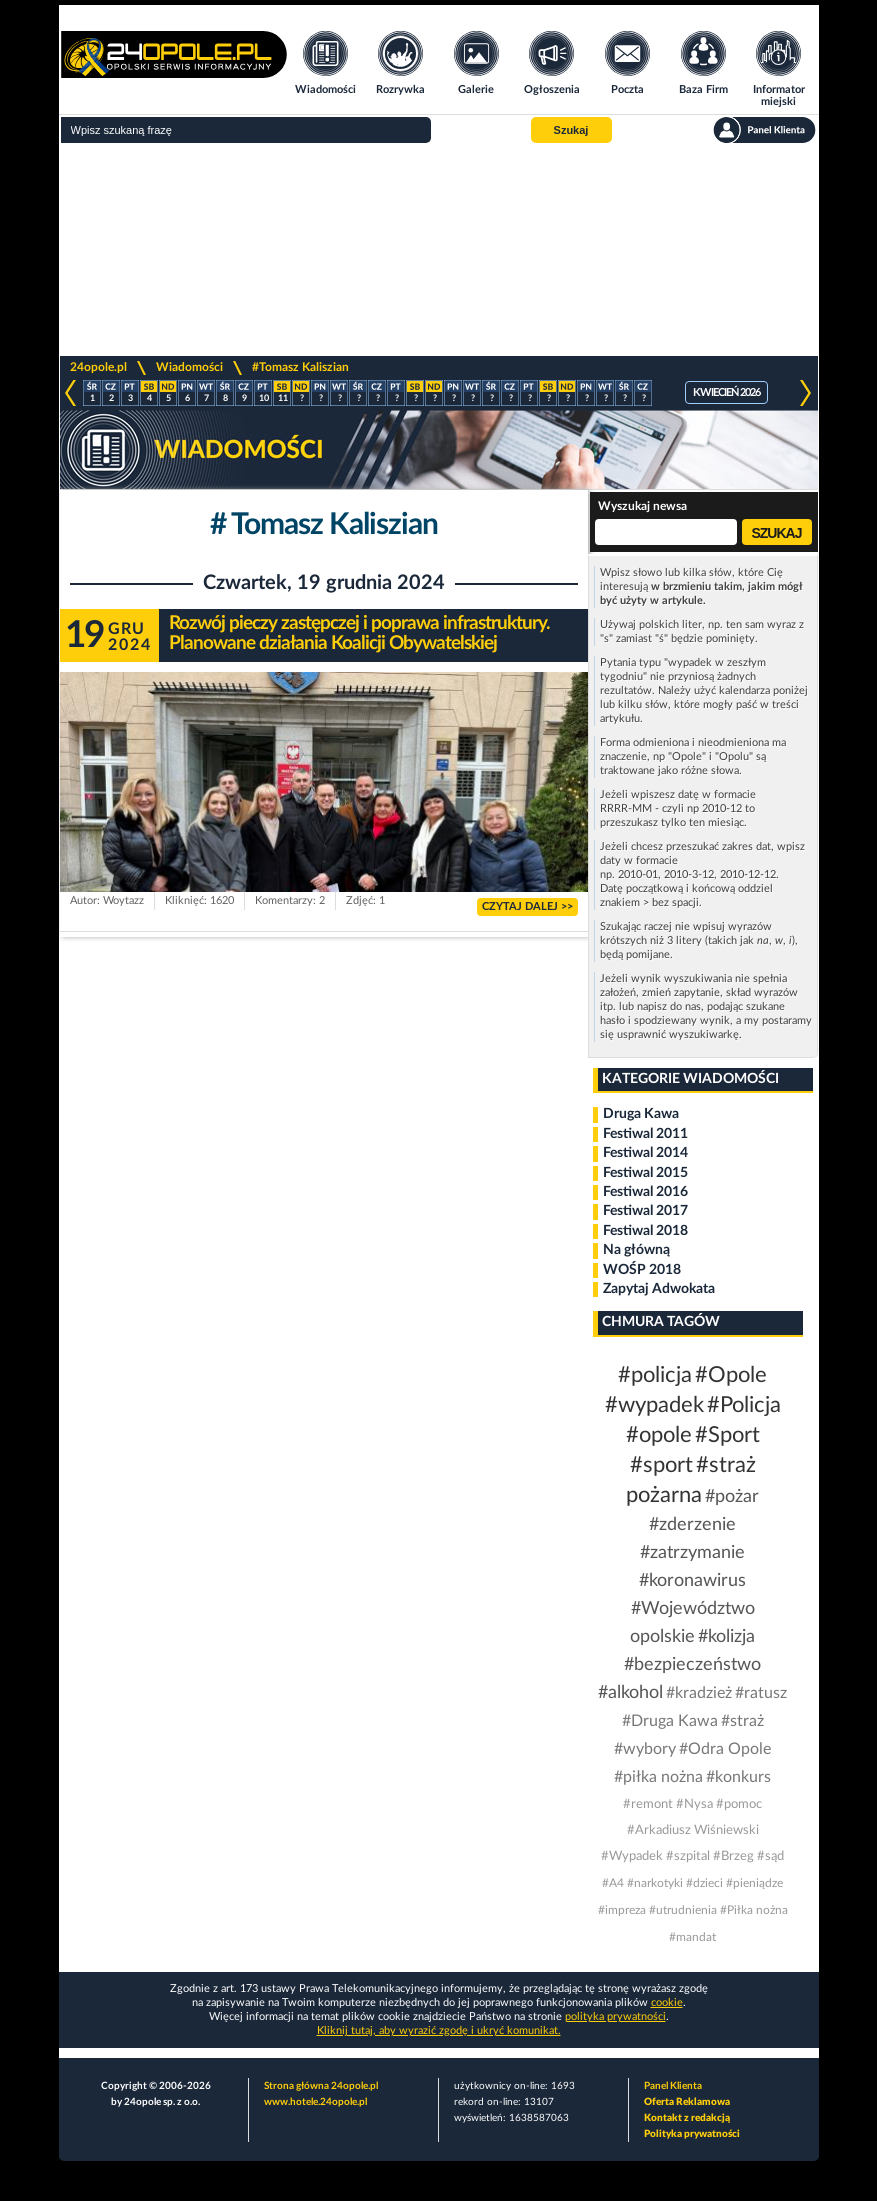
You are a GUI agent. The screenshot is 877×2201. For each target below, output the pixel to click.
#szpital (688, 1856)
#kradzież (699, 1693)
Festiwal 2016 (645, 1192)
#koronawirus (692, 1581)
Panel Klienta (673, 2086)
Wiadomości (189, 367)
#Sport (727, 1435)
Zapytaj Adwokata (659, 1289)
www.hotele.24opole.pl (315, 2102)
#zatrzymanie (692, 1553)
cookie (667, 2002)
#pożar (732, 1497)
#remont (648, 1804)
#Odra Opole (725, 1749)
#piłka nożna (658, 1777)
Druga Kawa (641, 1114)
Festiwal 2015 (645, 1173)
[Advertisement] (439, 250)
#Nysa (694, 1804)
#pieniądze (754, 1883)
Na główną (636, 1250)
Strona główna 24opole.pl (321, 2086)
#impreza (622, 1910)
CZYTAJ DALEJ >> (527, 906)
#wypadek (654, 1405)
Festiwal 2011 (645, 1134)
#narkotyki (655, 1883)
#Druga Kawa (670, 1721)
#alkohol (630, 1693)
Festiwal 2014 (645, 1153)
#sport (661, 1465)
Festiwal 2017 (645, 1211)
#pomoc (739, 1804)
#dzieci (704, 1883)
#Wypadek (632, 1856)
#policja (655, 1375)
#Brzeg (733, 1856)
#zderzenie (692, 1525)
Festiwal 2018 (645, 1231)
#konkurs (738, 1777)
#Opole (731, 1375)
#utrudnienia (683, 1910)
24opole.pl (98, 367)
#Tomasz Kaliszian (300, 367)
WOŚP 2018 (642, 1270)
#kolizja (726, 1637)
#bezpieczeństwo (692, 1665)
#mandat (692, 1937)
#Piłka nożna (754, 1910)
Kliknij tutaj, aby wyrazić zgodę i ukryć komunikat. (439, 2030)
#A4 (613, 1883)
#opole (659, 1435)
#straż (742, 1721)
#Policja (744, 1405)
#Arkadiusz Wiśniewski (693, 1830)
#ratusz (761, 1693)
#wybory (645, 1749)
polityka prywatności (615, 2016)
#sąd (770, 1856)
